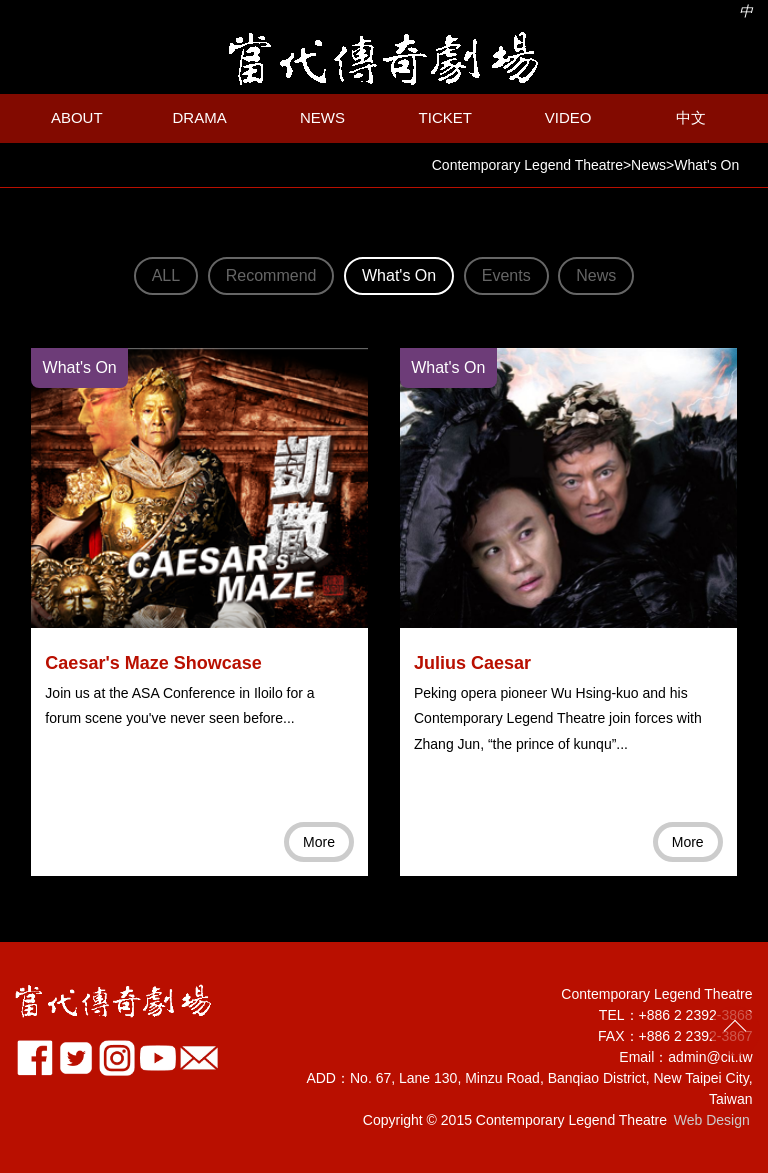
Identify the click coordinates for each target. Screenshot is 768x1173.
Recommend (271, 275)
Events (506, 275)
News (596, 275)
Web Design (712, 1120)
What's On (399, 275)
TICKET (445, 117)
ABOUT (77, 117)
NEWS (322, 117)
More (319, 842)
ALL (166, 275)
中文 (691, 117)
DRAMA (200, 117)
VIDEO (568, 117)
